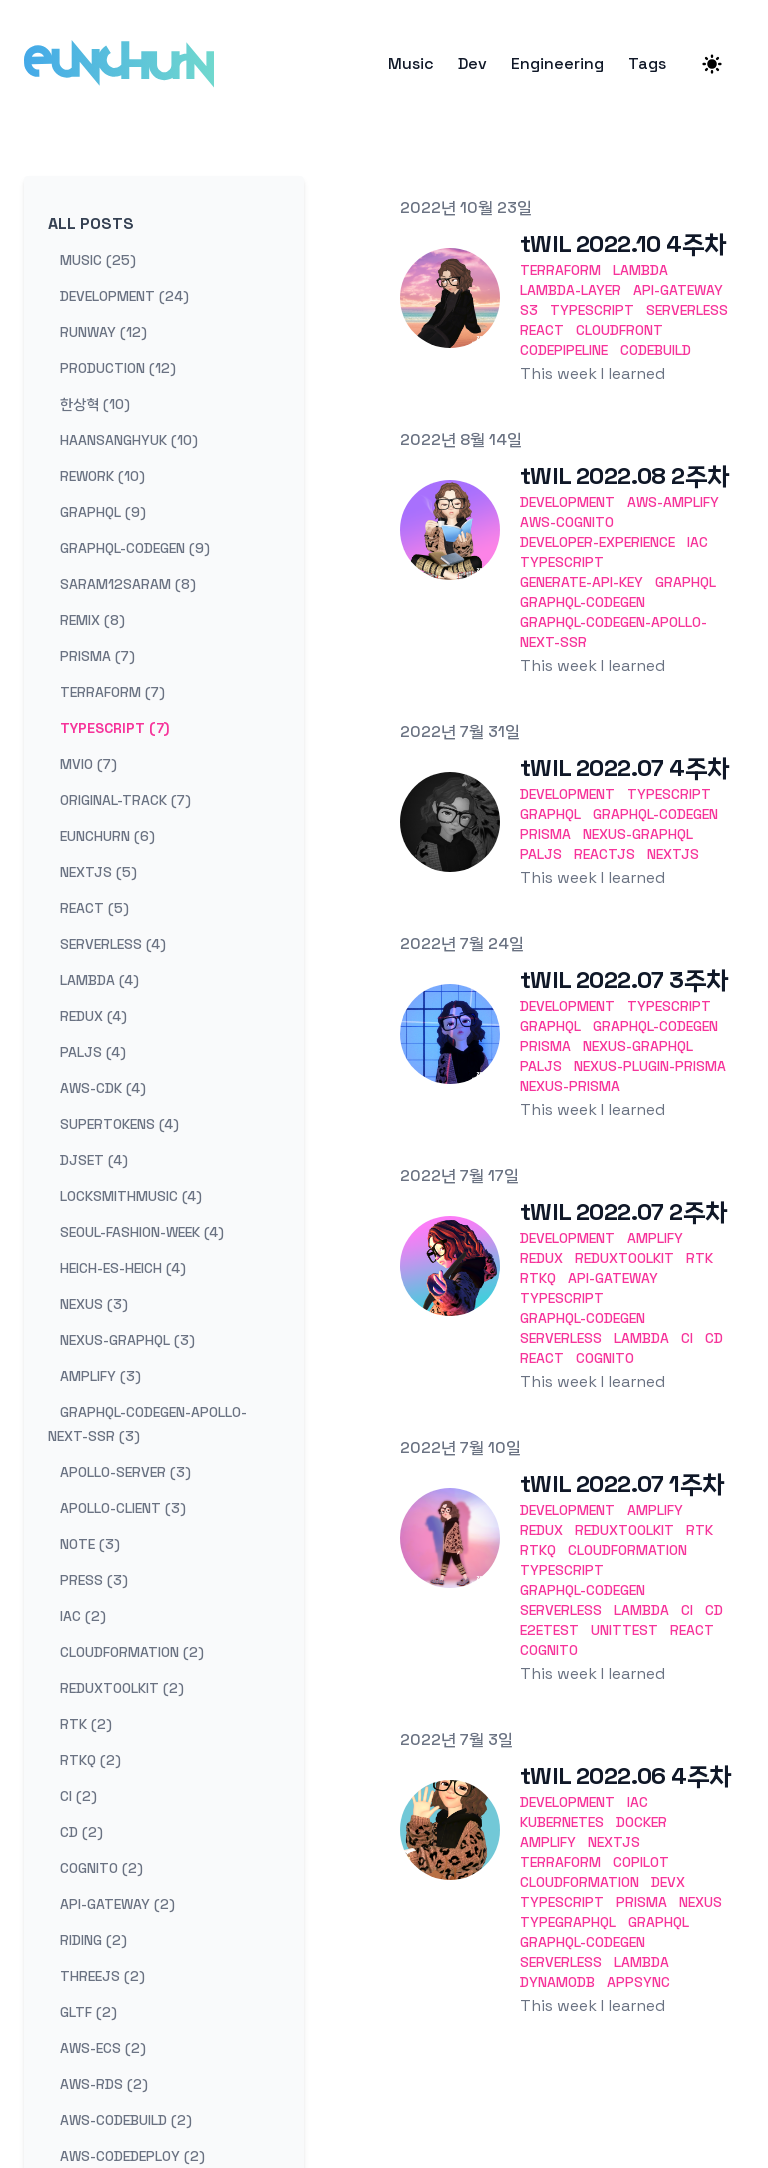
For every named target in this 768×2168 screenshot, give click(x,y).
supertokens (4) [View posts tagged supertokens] (119, 1124)
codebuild (655, 350)
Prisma (545, 834)
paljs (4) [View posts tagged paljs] (93, 1052)
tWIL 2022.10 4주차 (623, 243)
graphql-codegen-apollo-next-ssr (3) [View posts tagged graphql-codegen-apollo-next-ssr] (147, 1424)
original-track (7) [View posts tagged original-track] (125, 800)
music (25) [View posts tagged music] (98, 260)
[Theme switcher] (712, 64)
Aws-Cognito (567, 522)
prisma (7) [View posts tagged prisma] (97, 656)
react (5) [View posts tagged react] (94, 908)
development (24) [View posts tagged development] (124, 296)
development (567, 502)
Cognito (605, 1358)
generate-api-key (581, 582)
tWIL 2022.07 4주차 (624, 767)
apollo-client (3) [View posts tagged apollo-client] (123, 1508)
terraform (560, 270)
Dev (472, 64)
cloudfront (619, 330)
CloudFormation (627, 1550)
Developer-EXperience (597, 542)
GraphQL (685, 582)
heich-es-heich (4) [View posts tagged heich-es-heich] (123, 1268)
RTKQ (538, 1278)
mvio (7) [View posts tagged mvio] (88, 764)
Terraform (560, 1862)
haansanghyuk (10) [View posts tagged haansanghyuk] (129, 440)
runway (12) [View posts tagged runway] (103, 332)
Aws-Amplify (673, 502)
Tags (647, 64)
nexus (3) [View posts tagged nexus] (94, 1304)
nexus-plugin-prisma (650, 1066)
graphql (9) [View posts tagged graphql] (103, 512)
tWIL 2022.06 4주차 (625, 1775)
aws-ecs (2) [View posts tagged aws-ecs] (103, 2048)
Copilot (641, 1862)
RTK (699, 1258)
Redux (541, 1258)
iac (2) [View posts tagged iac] (83, 1616)
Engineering (557, 64)
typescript (592, 310)
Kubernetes (562, 1822)
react (542, 330)
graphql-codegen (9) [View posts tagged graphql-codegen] (135, 548)
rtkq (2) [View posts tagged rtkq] (90, 1760)
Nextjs (673, 854)
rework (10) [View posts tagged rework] (102, 476)
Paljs (541, 854)
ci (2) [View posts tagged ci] (78, 1796)
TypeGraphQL (568, 1922)
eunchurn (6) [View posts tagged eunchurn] (107, 836)
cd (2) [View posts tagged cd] (81, 1832)
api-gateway (678, 290)
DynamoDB (557, 1982)
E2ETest (549, 1630)
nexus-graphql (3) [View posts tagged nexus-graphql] (127, 1340)
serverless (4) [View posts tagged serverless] (113, 944)
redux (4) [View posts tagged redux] (93, 1016)
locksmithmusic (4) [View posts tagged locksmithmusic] (131, 1196)
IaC (697, 542)
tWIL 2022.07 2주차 (623, 1211)
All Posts (91, 223)
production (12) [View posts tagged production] (118, 368)
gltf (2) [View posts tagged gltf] (88, 2012)
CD (714, 1338)
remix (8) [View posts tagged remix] (92, 620)
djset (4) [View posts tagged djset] (94, 1160)
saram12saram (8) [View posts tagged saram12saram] (128, 584)
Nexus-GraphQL (638, 834)
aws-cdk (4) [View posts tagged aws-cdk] (103, 1088)
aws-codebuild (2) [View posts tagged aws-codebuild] (126, 2120)
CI (687, 1338)
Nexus (700, 1902)
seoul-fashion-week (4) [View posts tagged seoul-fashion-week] (142, 1232)
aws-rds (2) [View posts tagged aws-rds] (104, 2084)
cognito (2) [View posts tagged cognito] (101, 1868)
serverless (687, 310)
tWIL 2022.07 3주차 (624, 979)
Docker (641, 1822)
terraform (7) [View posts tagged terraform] (112, 692)
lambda (640, 270)
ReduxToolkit (624, 1258)
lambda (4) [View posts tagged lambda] (99, 980)
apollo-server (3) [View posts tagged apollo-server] (125, 1472)
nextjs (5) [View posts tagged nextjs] (98, 872)
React (542, 1358)
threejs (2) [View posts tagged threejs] (102, 1976)
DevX (668, 1882)
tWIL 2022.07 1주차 (622, 1483)
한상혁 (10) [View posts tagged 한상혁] (95, 404)
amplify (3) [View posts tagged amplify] (100, 1376)
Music (411, 64)
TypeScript (562, 562)
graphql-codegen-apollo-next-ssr (613, 632)
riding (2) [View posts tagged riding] (93, 1940)
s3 (529, 310)
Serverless (561, 1338)
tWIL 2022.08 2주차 (624, 475)
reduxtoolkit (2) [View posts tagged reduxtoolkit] (122, 1688)
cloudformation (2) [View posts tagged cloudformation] (132, 1652)
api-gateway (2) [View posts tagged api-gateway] (117, 1904)
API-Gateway (613, 1278)
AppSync (638, 1982)
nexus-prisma (570, 1086)
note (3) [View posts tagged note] (90, 1544)
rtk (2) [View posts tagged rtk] (86, 1724)
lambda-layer (570, 290)
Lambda (641, 1338)
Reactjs (604, 854)
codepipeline (564, 350)
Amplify (655, 1238)
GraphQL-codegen (582, 602)
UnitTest (624, 1630)
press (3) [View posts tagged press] (94, 1580)
